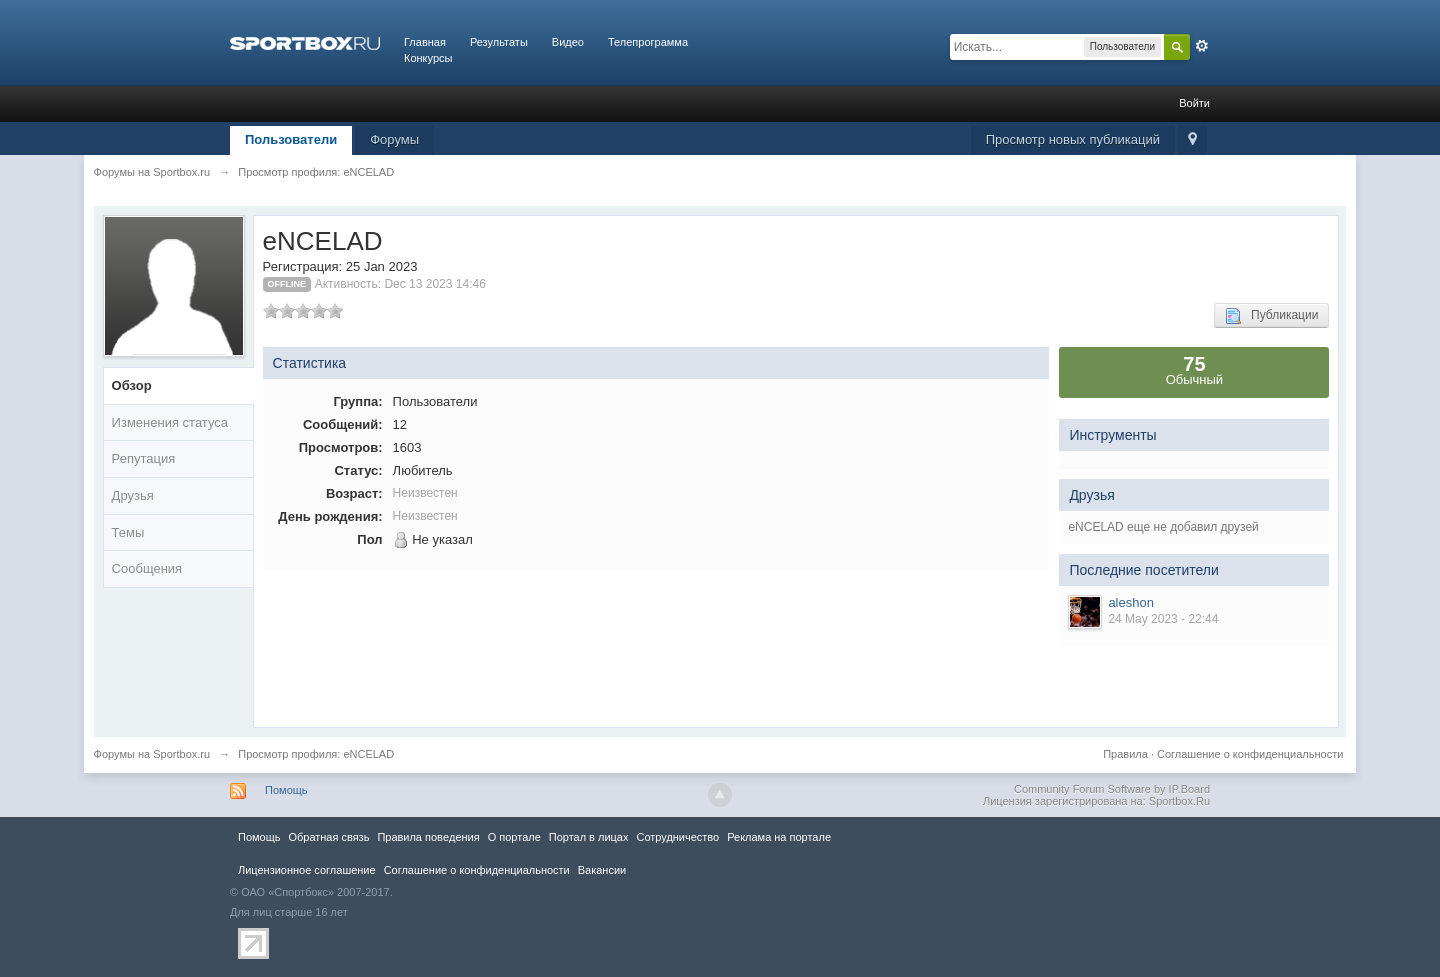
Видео (568, 42)
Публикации (1271, 316)
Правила (1125, 754)
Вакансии (602, 870)
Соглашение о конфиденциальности (1250, 754)
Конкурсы (428, 58)
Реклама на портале (779, 837)
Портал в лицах (589, 837)
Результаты (499, 42)
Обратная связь (328, 837)
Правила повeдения (428, 837)
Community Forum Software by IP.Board (1112, 789)
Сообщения (147, 568)
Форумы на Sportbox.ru (152, 754)
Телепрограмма (648, 42)
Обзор (132, 385)
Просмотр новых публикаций (1073, 139)
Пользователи (291, 139)
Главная (425, 42)
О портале (514, 837)
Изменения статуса (170, 422)
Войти (1194, 103)
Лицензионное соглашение (307, 870)
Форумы (394, 139)
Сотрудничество (677, 837)
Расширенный (1202, 46)
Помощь (286, 790)
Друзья (133, 495)
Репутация (144, 458)
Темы (128, 532)
